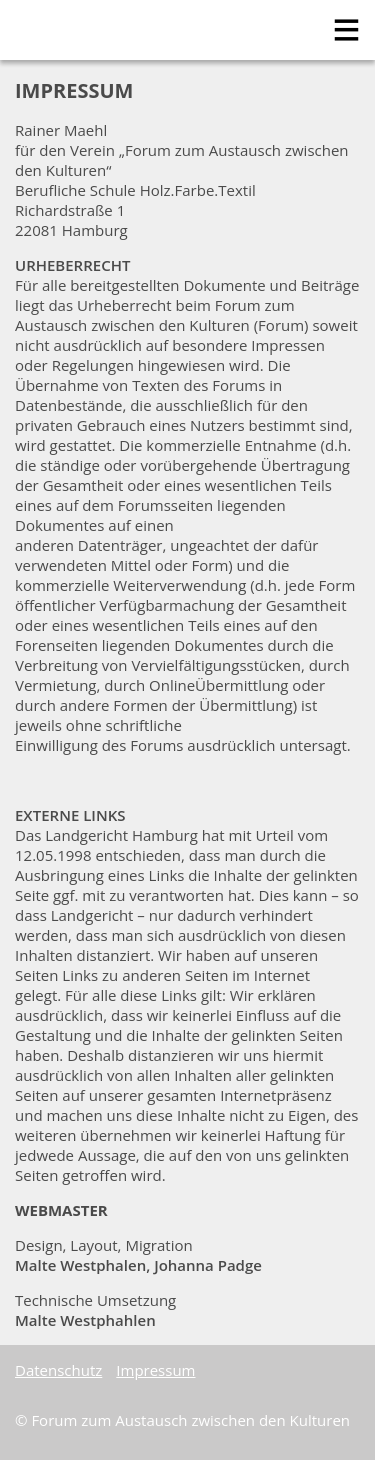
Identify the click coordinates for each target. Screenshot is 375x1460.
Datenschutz (58, 1370)
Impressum (155, 1370)
